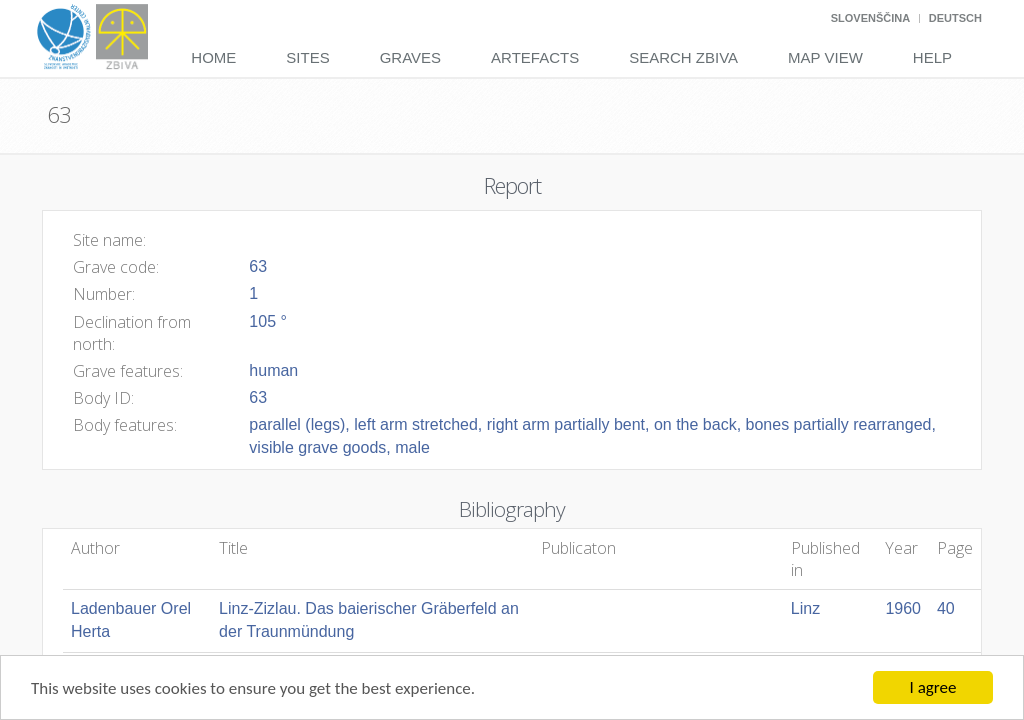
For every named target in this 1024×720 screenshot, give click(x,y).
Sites (307, 57)
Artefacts (535, 57)
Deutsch (955, 18)
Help (932, 57)
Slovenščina (870, 18)
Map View (825, 57)
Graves (410, 57)
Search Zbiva (683, 57)
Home (213, 57)
